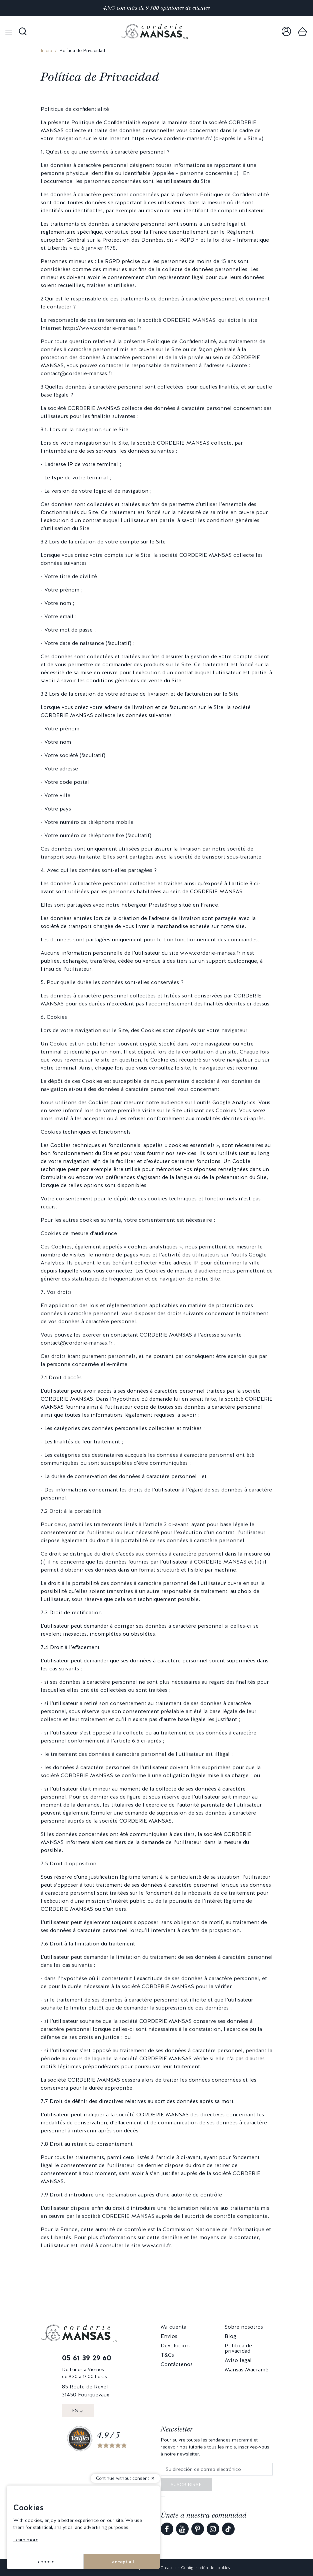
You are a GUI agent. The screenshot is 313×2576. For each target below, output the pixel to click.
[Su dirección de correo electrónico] (217, 2469)
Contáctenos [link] (177, 2364)
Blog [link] (230, 2336)
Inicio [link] (46, 50)
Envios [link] (169, 2336)
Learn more (25, 2540)
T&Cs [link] (167, 2354)
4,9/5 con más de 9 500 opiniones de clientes (156, 8)
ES (75, 2410)
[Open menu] (9, 31)
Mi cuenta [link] (173, 2326)
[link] (286, 31)
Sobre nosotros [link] (244, 2326)
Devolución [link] (175, 2345)
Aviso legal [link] (238, 2360)
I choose (44, 2562)
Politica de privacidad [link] (238, 2348)
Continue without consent (122, 2478)
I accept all (121, 2562)
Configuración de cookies (205, 2567)
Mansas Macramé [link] (246, 2369)
